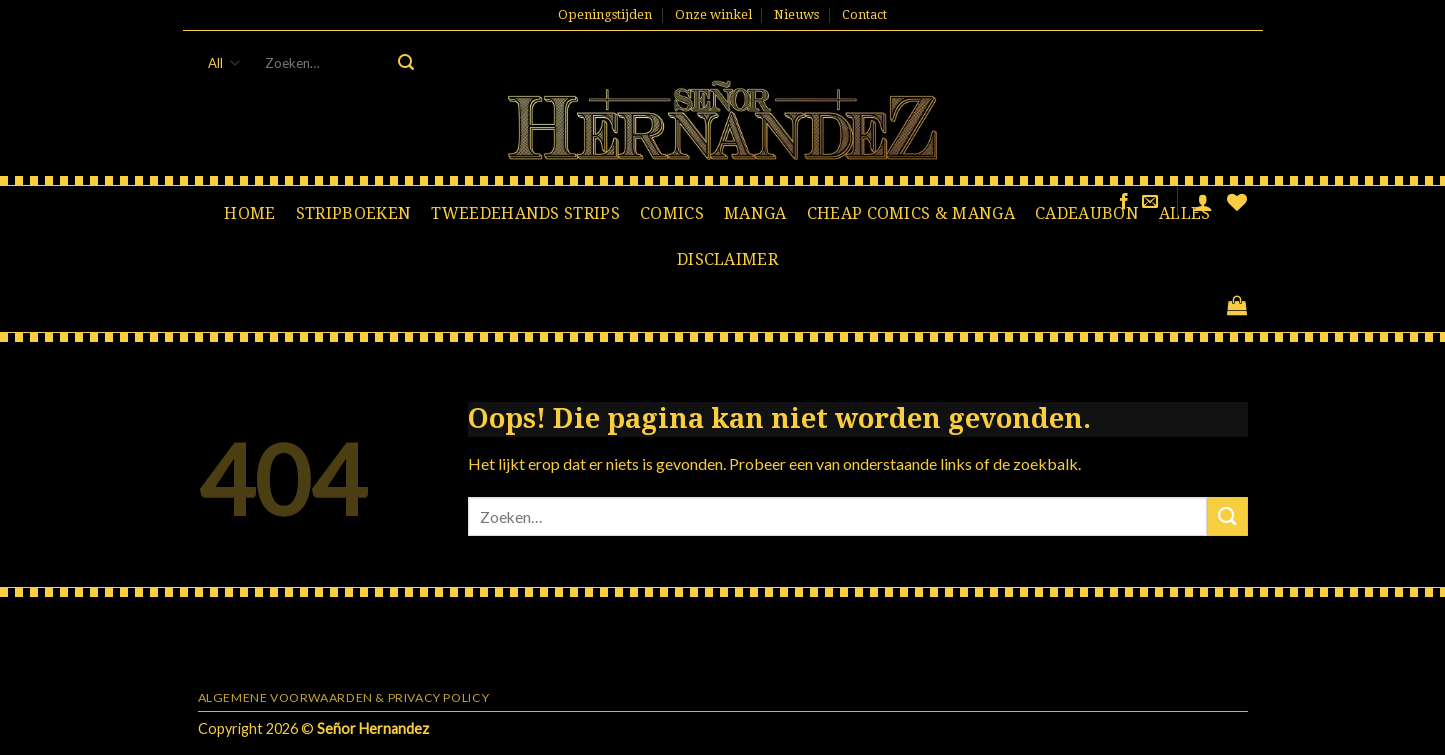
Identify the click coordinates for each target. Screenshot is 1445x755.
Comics (672, 213)
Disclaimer (727, 259)
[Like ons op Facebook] (1124, 202)
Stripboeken (354, 213)
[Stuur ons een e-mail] (1150, 202)
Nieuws (796, 14)
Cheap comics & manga (911, 213)
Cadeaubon (1087, 213)
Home (249, 213)
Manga (755, 213)
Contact (864, 14)
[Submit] (406, 63)
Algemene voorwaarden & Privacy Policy (344, 697)
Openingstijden (605, 14)
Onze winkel (713, 14)
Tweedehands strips (525, 213)
